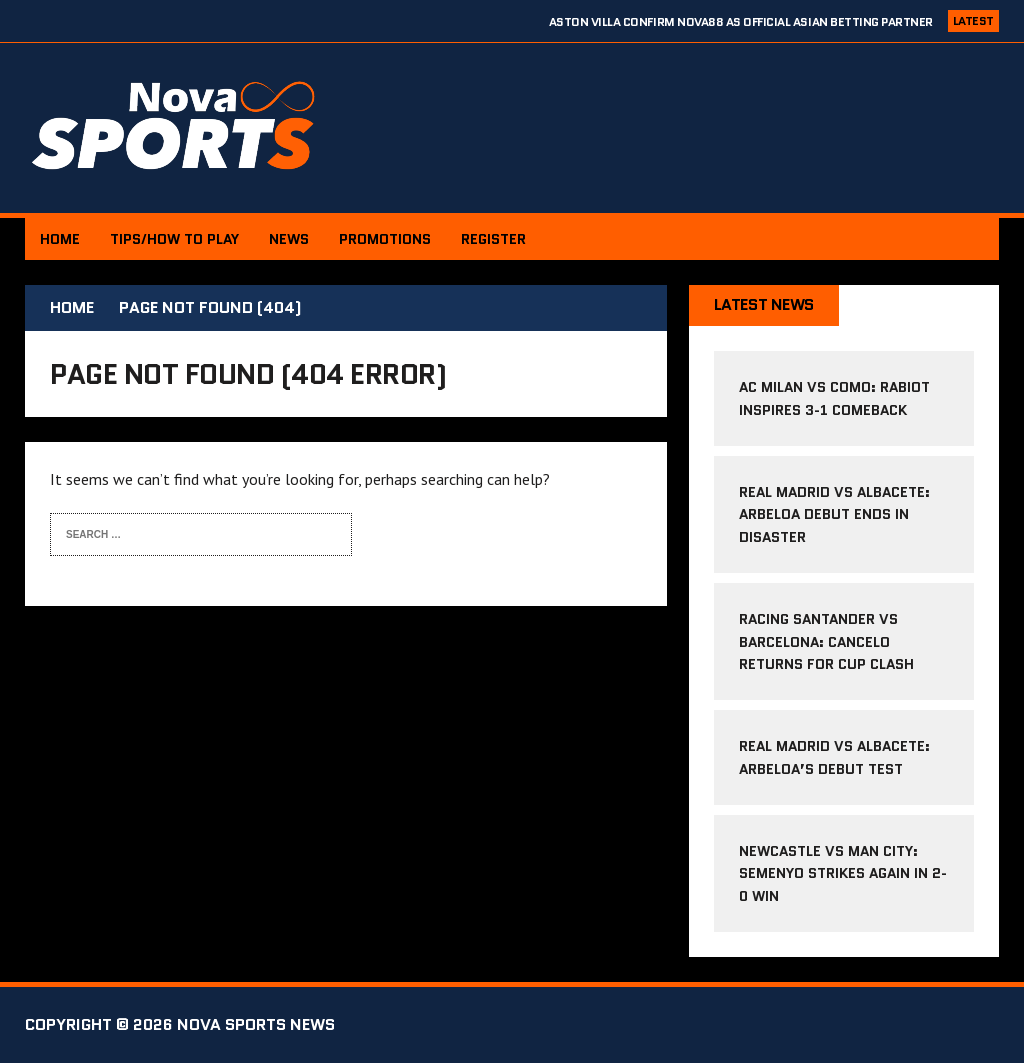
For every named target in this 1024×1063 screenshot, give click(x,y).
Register (493, 239)
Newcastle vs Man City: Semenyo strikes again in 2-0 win (843, 873)
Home (60, 239)
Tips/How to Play (174, 239)
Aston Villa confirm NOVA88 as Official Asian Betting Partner (741, 21)
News (289, 239)
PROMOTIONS (385, 239)
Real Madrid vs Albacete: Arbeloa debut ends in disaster (834, 514)
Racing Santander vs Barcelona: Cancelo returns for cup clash (826, 641)
